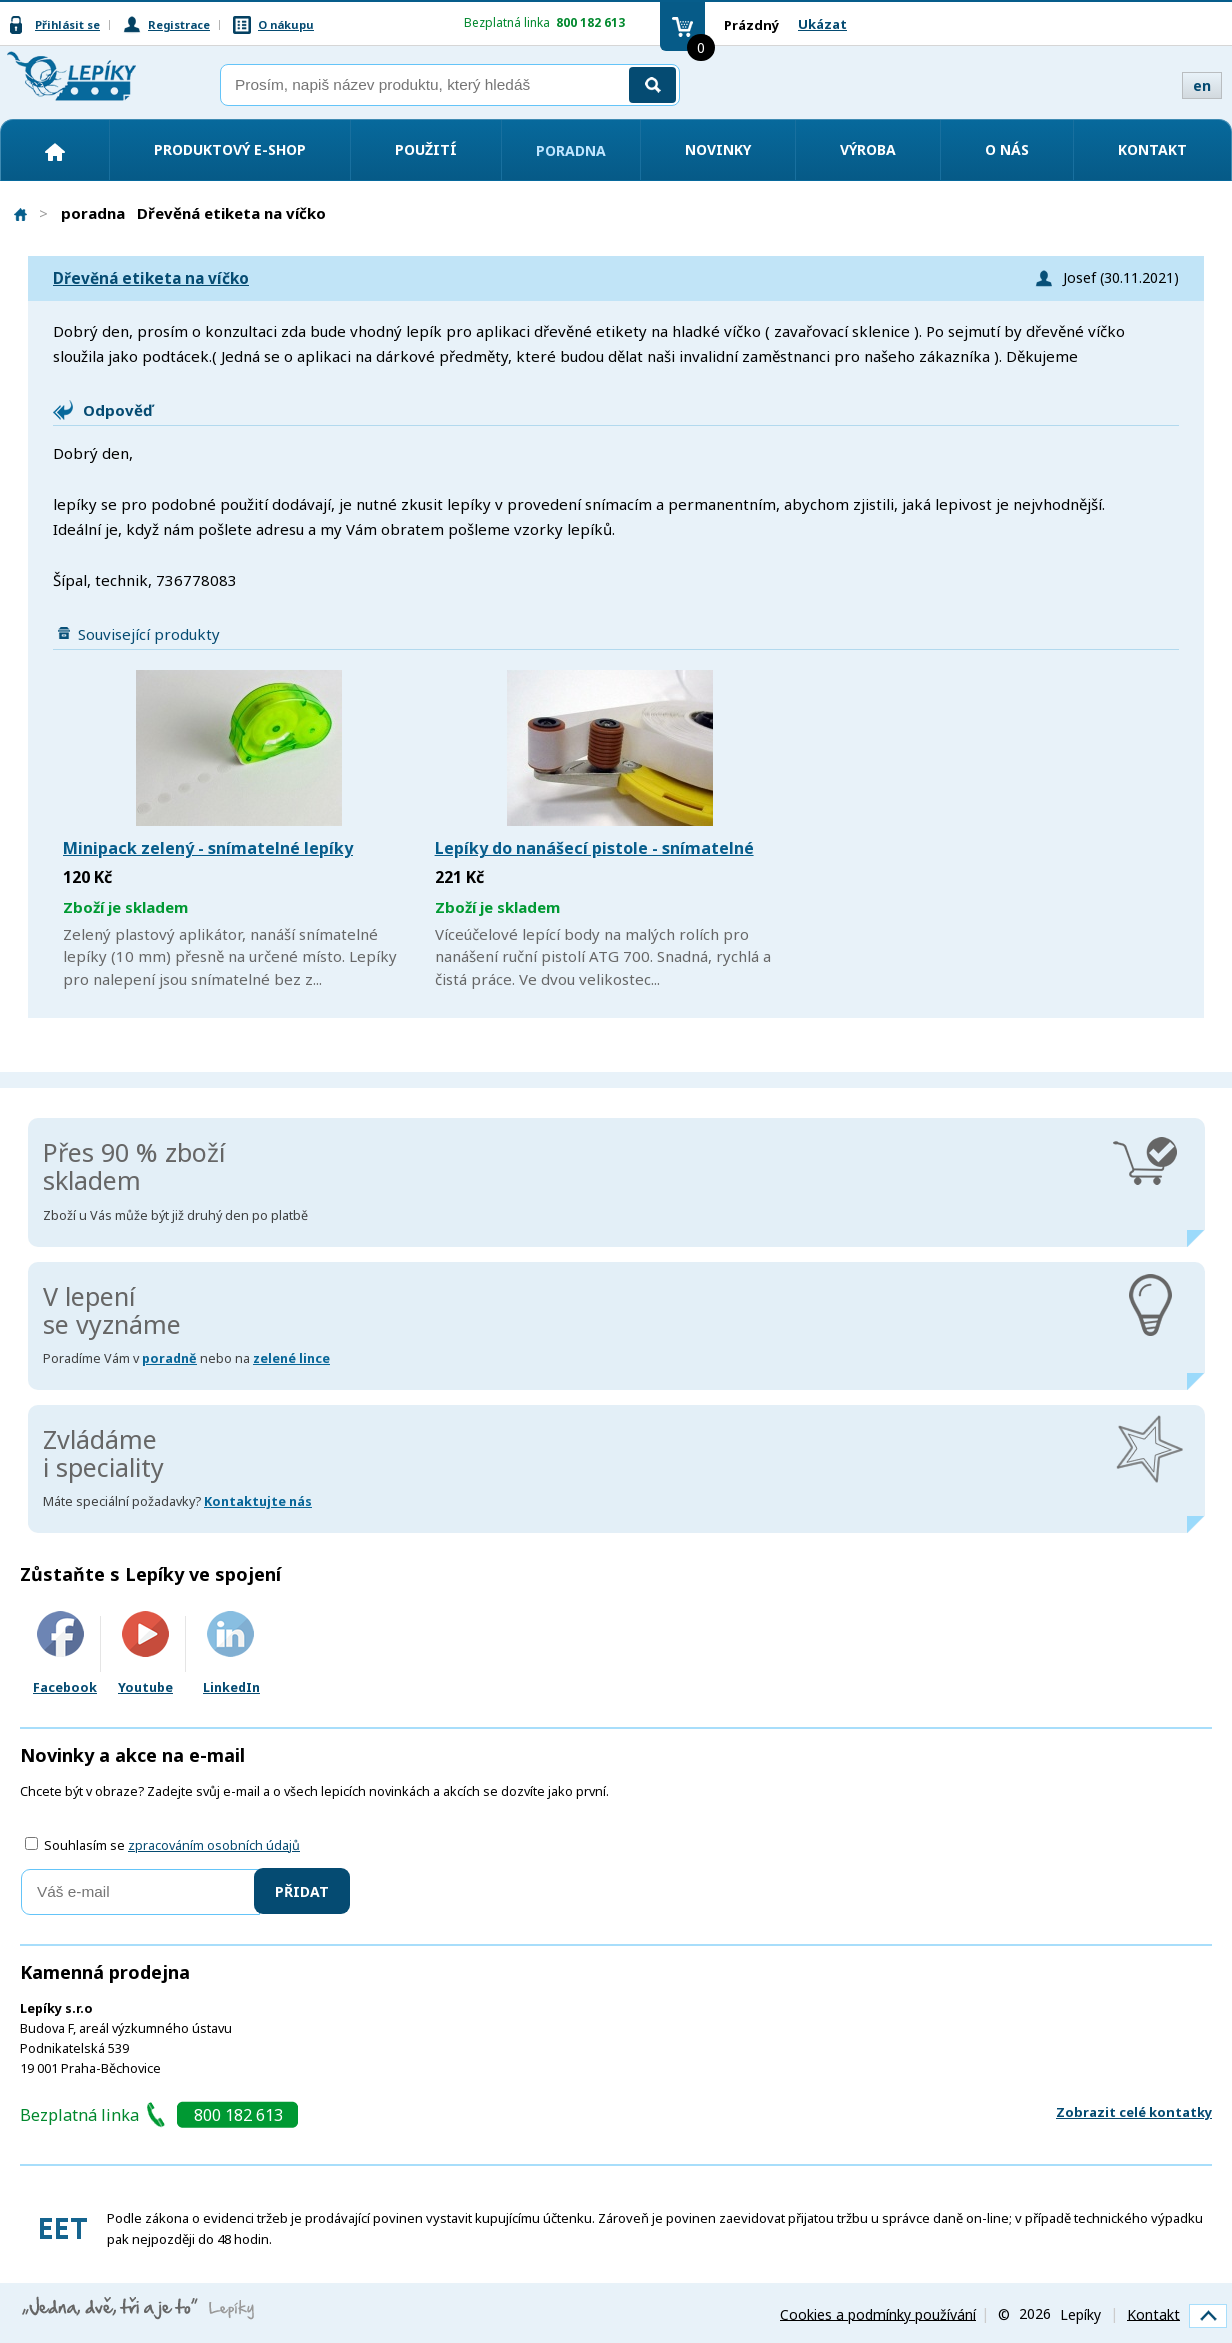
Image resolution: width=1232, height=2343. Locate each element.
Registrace (179, 24)
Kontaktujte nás (258, 1501)
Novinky (718, 149)
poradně (169, 1358)
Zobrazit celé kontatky (1134, 2112)
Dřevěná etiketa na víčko (151, 278)
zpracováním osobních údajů (214, 1845)
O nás (1007, 149)
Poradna (571, 150)
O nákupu (286, 24)
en (1202, 85)
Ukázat (822, 24)
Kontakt (1152, 149)
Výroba (868, 149)
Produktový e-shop (230, 149)
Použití (426, 149)
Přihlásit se (67, 24)
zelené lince (291, 1358)
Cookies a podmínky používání (878, 2313)
